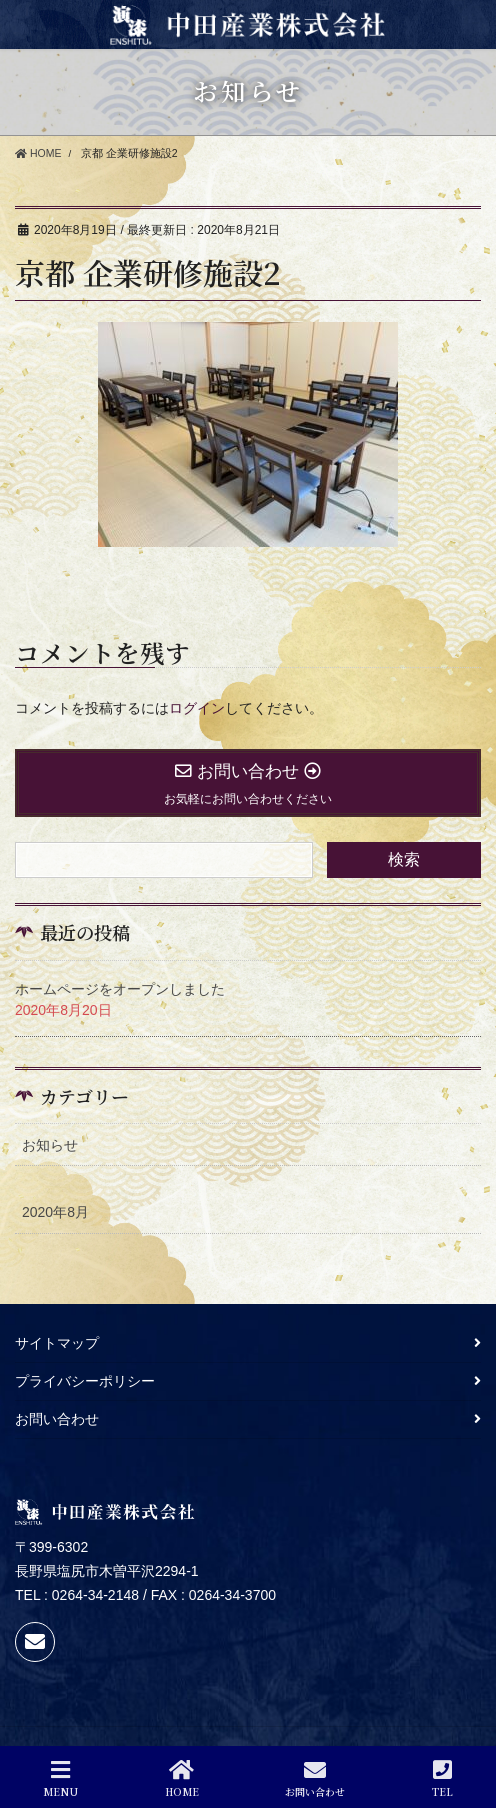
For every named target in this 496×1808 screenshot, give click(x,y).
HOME (182, 1778)
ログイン (197, 708)
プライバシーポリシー (85, 1381)
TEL (442, 1778)
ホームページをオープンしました (120, 989)
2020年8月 (55, 1212)
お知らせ (50, 1145)
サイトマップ (57, 1343)
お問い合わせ (57, 1419)
